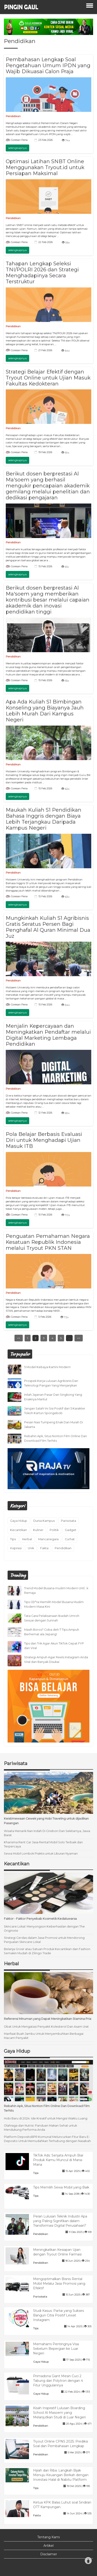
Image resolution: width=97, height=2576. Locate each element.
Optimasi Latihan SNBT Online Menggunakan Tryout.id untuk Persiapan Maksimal (45, 167)
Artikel (48, 2546)
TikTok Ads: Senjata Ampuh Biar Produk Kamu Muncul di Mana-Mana (58, 2160)
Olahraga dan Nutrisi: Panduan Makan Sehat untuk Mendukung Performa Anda (40, 2127)
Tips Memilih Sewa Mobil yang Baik (61, 2187)
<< (18, 1338)
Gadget (70, 1530)
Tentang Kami (48, 2537)
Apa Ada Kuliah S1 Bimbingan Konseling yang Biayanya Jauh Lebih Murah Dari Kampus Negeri (45, 711)
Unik (31, 1548)
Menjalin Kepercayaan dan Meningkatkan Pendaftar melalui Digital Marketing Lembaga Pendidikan (48, 1035)
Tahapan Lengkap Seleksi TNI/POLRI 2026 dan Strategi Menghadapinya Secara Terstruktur (42, 272)
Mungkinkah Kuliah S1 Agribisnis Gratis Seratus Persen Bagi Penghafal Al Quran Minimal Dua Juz (48, 927)
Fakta (44, 1548)
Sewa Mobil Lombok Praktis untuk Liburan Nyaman (41, 1853)
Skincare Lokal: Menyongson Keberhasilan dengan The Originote (44, 1928)
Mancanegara (48, 1539)
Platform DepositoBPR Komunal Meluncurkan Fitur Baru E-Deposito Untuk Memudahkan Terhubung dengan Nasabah (47, 2139)
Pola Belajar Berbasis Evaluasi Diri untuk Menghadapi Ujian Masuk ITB (44, 1140)
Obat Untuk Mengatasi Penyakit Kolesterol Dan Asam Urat (46, 2026)
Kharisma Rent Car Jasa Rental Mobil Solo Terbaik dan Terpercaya (43, 1844)
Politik (54, 1530)
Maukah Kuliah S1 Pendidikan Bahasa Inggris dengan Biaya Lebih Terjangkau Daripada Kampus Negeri (43, 819)
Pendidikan (13, 116)
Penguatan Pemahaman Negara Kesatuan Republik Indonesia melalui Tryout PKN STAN (48, 1242)
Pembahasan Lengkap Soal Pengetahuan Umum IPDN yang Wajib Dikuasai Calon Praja (48, 65)
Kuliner (38, 1530)
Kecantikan (18, 1530)
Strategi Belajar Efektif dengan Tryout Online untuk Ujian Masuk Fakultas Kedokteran (48, 378)
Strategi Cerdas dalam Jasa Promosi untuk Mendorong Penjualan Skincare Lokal (44, 1940)
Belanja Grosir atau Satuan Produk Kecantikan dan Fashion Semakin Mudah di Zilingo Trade (47, 1951)
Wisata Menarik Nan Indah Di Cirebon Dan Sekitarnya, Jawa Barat (47, 1833)
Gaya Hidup (18, 1520)
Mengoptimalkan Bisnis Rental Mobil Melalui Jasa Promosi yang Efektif (59, 2283)
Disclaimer (48, 2554)
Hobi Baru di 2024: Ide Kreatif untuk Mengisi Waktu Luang (45, 2118)
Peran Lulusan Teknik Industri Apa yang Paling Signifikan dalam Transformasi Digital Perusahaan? (60, 2221)
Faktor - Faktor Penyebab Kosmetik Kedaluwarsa (40, 1918)
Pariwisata (68, 1520)
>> (78, 1338)
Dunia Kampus (44, 1520)
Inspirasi (16, 1548)
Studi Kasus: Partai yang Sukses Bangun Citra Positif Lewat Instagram (58, 2315)
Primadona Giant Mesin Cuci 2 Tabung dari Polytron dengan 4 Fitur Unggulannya (58, 2380)
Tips (13, 1539)
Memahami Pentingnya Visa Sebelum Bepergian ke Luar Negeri (56, 2348)
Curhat (70, 1539)
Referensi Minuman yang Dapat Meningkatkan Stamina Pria (47, 2018)
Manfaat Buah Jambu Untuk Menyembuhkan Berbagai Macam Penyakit (43, 2036)
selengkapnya (17, 148)
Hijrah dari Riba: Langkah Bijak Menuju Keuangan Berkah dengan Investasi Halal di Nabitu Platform (60, 2475)
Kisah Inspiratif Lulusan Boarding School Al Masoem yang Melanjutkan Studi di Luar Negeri (59, 2412)
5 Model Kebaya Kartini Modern (47, 1367)
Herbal (27, 1539)
